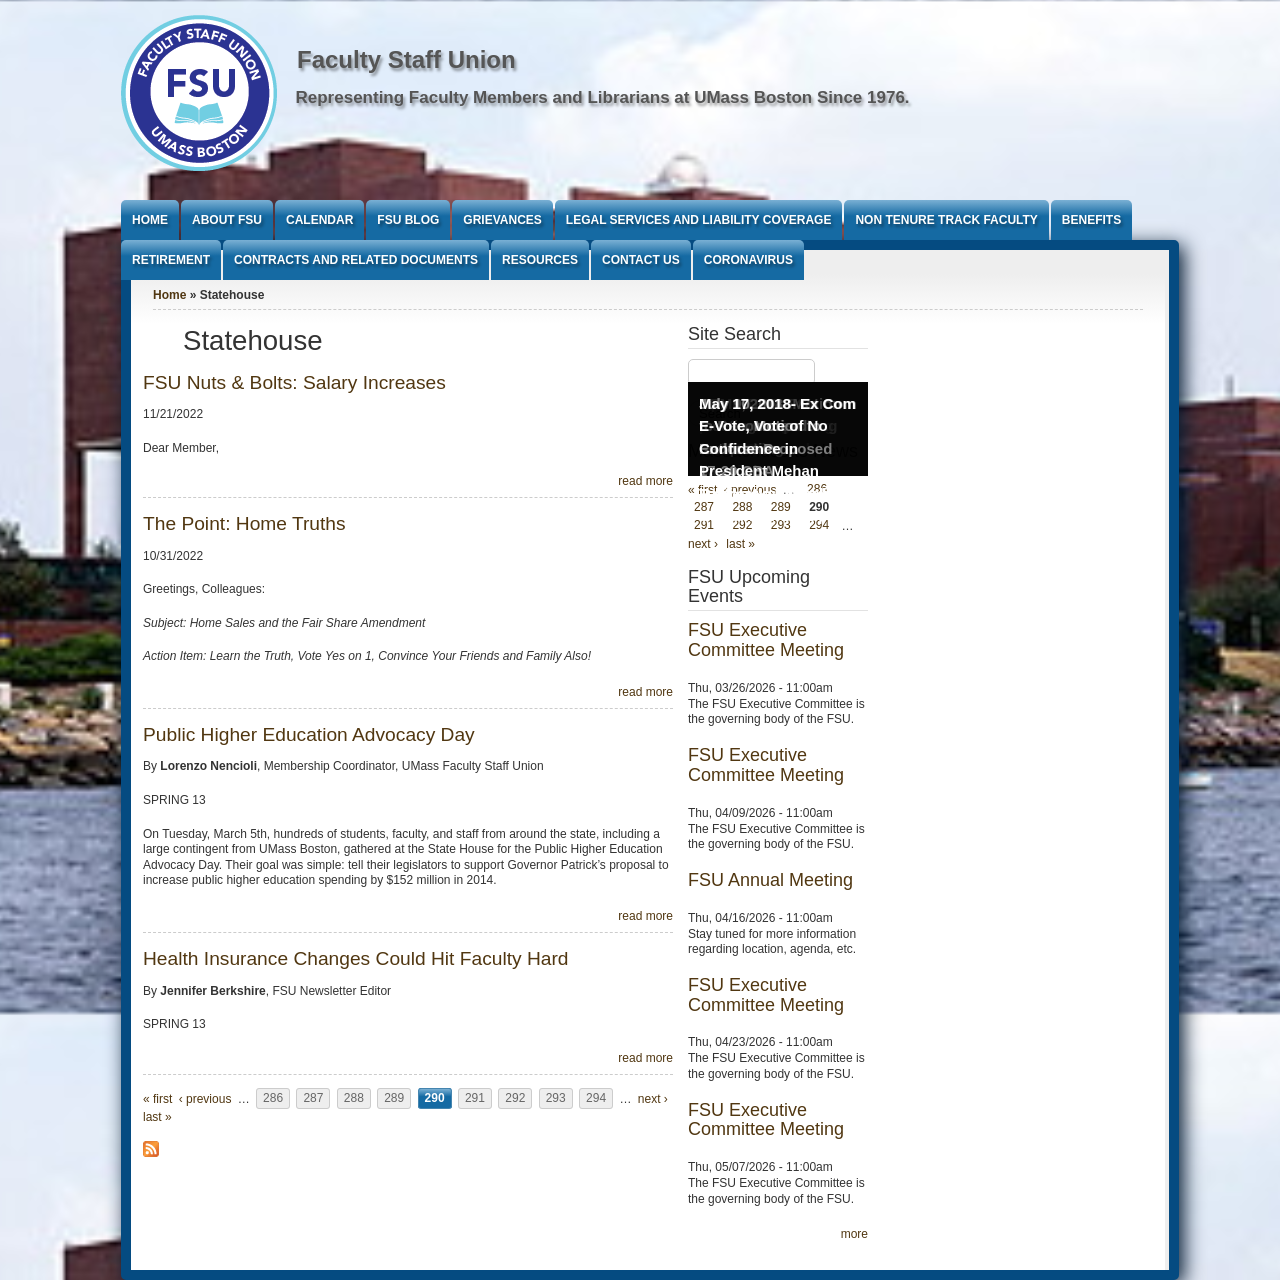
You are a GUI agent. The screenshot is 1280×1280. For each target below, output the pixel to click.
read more (645, 481)
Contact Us (641, 260)
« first (157, 1099)
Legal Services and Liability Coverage (699, 220)
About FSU (227, 220)
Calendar (319, 220)
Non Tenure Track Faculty (946, 220)
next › (653, 1099)
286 (273, 1099)
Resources (540, 260)
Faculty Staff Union (406, 59)
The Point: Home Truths (244, 523)
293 (556, 1099)
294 (596, 1099)
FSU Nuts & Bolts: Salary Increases (294, 382)
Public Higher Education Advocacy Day (309, 734)
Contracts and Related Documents (356, 260)
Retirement (171, 260)
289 (394, 1099)
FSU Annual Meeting (770, 880)
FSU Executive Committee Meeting (766, 640)
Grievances (502, 220)
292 (515, 1099)
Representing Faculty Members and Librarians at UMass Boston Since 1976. (603, 97)
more (854, 1234)
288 (354, 1099)
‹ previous (205, 1099)
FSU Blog (408, 220)
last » (157, 1117)
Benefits (1091, 220)
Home (150, 220)
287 (313, 1099)
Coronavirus (748, 260)
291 (475, 1099)
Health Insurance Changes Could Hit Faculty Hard (356, 958)
